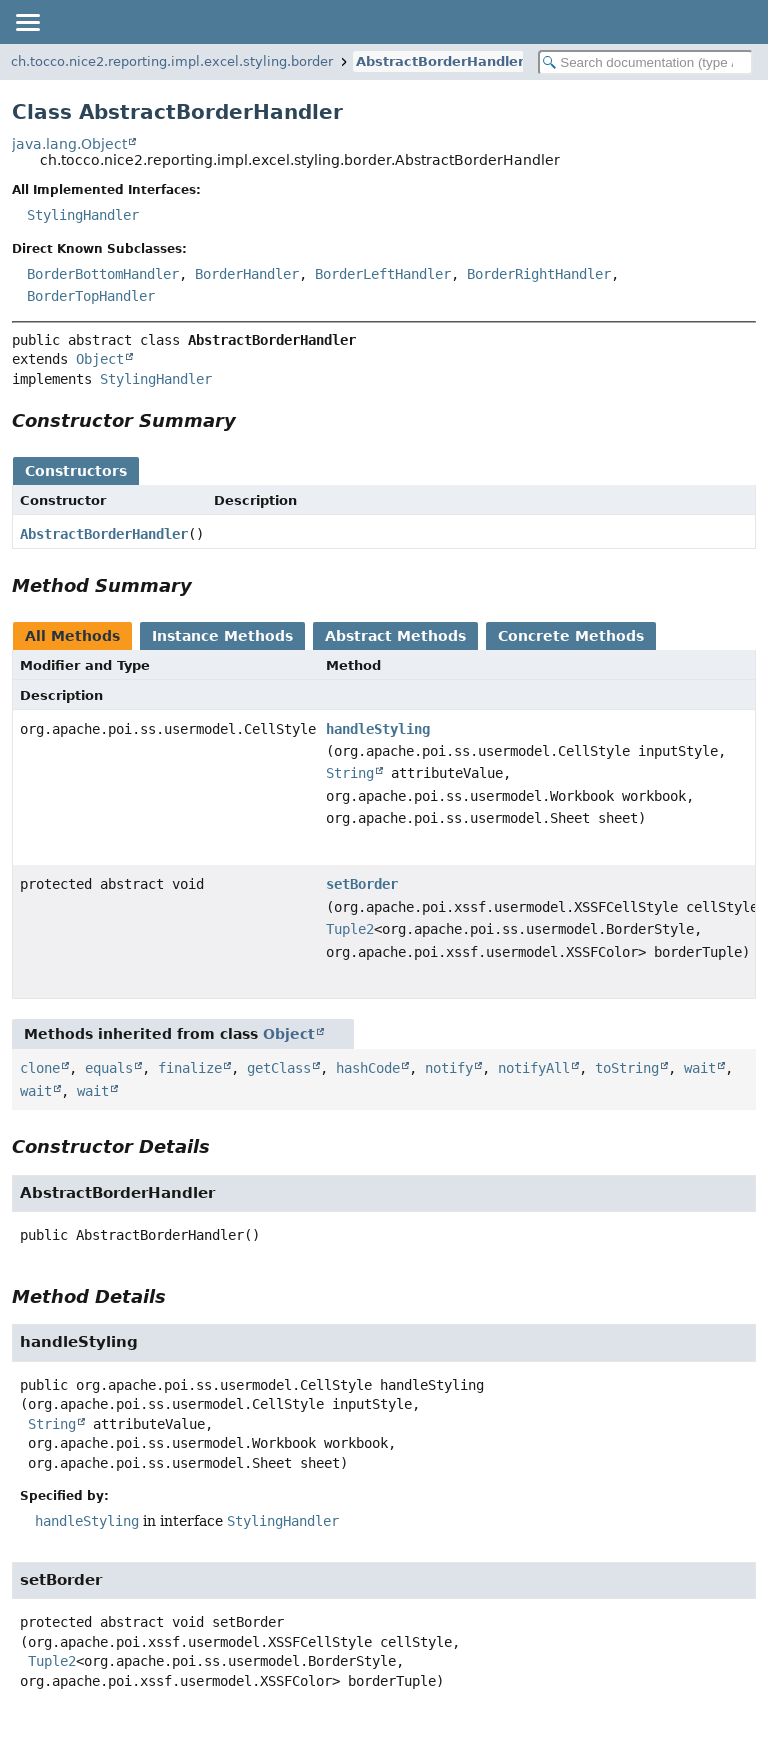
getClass (279, 1068)
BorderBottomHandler (103, 274)
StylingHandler (83, 215)
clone (40, 1068)
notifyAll (534, 1068)
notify (449, 1068)
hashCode (368, 1068)
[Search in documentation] (645, 62)
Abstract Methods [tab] (395, 636)
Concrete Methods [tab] (571, 636)
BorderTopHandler (91, 296)
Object (100, 359)
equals (109, 1068)
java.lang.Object (69, 144)
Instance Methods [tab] (222, 636)
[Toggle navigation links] (27, 22)
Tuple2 (350, 929)
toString (627, 1068)
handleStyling (378, 729)
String (350, 773)
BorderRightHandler (539, 274)
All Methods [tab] (72, 636)
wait (700, 1068)
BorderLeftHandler (383, 274)
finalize (190, 1068)
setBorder (362, 884)
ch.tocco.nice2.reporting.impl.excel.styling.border (172, 61)
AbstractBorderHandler (440, 61)
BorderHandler (247, 274)
